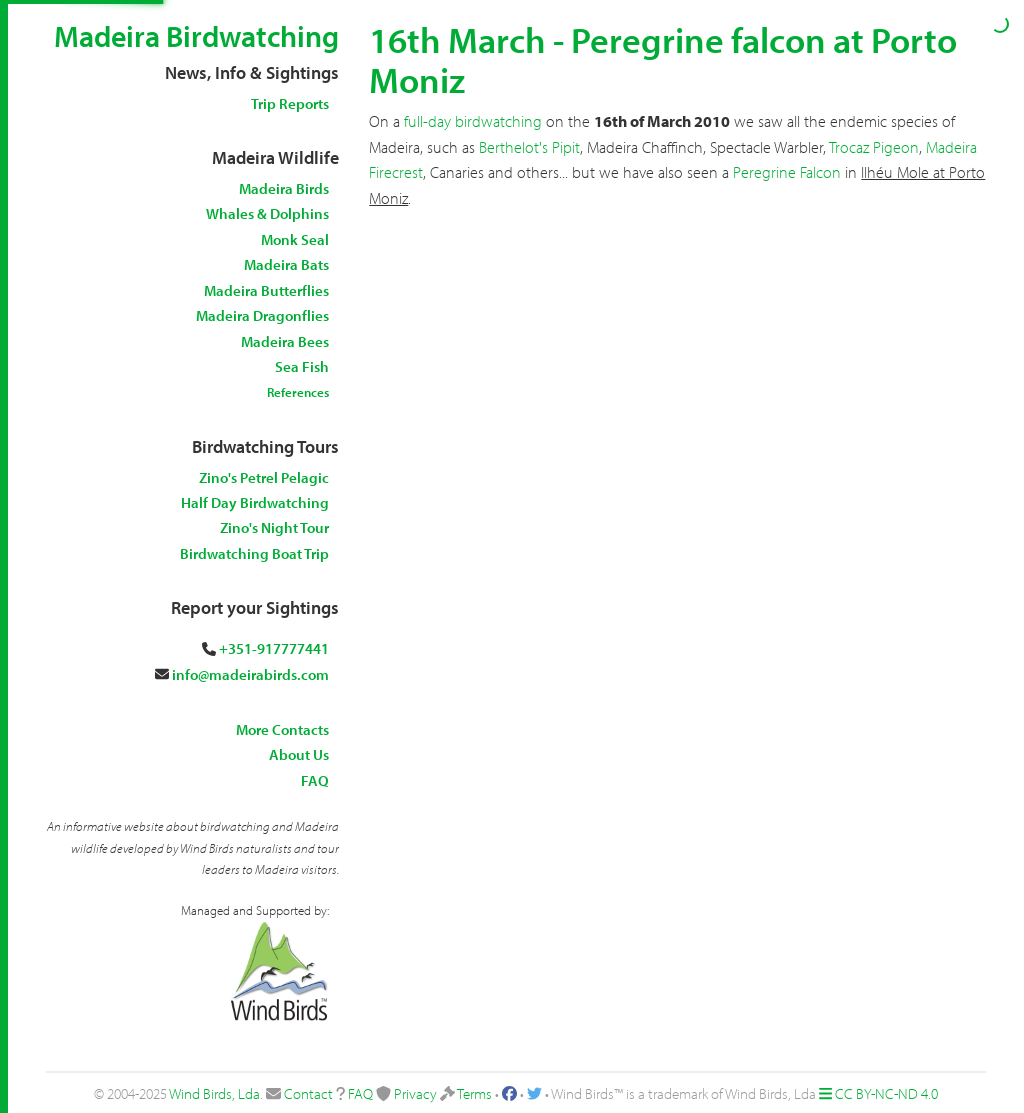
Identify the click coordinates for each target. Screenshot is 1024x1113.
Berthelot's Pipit (529, 147)
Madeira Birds (284, 188)
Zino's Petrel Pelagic (264, 477)
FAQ (315, 780)
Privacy (415, 1093)
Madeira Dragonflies (262, 315)
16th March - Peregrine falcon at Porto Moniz (663, 59)
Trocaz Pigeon (874, 147)
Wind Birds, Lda (214, 1093)
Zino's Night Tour (274, 527)
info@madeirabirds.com (250, 674)
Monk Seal (295, 239)
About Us (299, 754)
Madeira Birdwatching (196, 36)
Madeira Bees (285, 341)
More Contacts (282, 729)
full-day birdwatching (473, 121)
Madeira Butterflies (266, 290)
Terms (474, 1093)
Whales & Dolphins (267, 213)
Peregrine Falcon (787, 172)
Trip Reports (290, 103)
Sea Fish (302, 366)
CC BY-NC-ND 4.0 (886, 1093)
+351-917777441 (274, 648)
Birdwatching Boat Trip (254, 553)
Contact (308, 1093)
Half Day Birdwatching (255, 502)
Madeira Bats (286, 264)
